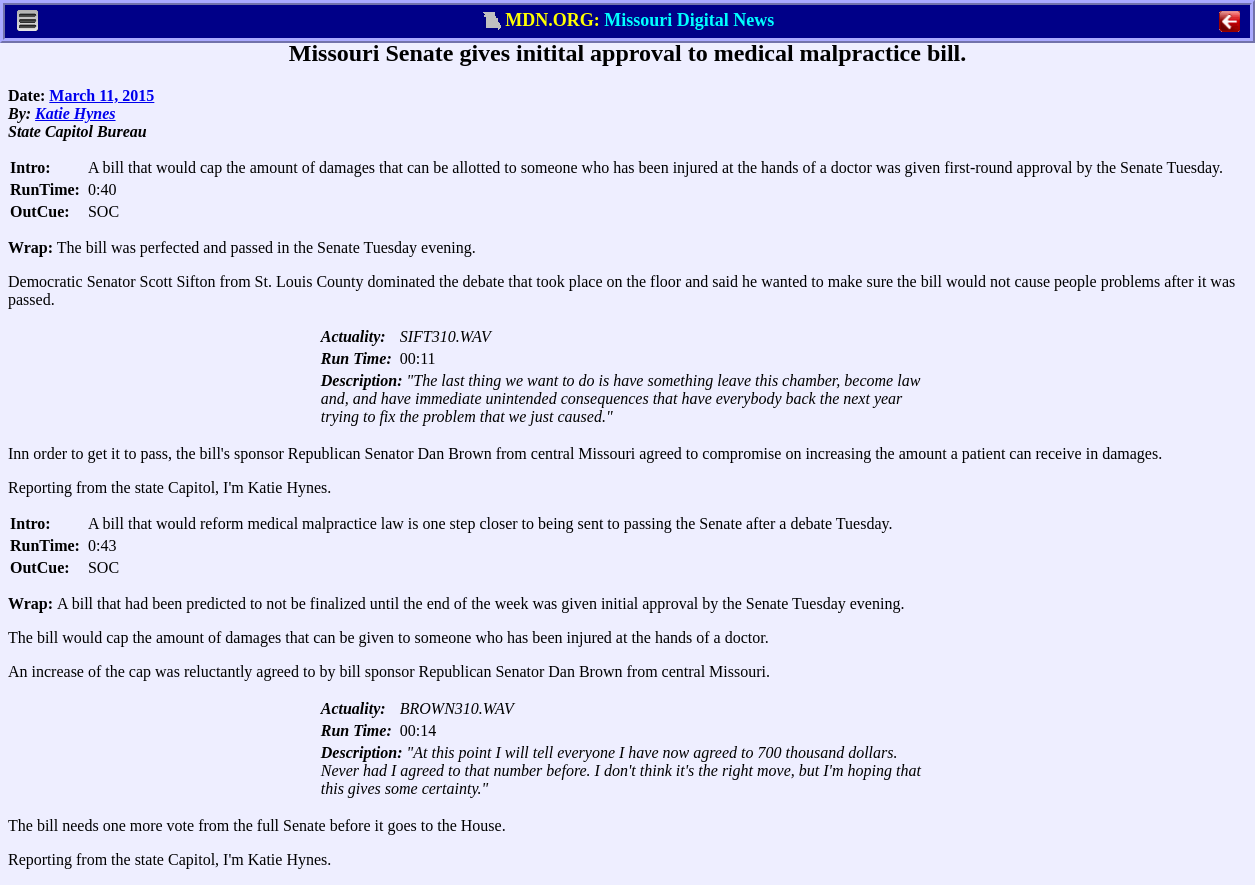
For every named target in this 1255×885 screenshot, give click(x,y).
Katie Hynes (75, 113)
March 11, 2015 (101, 95)
